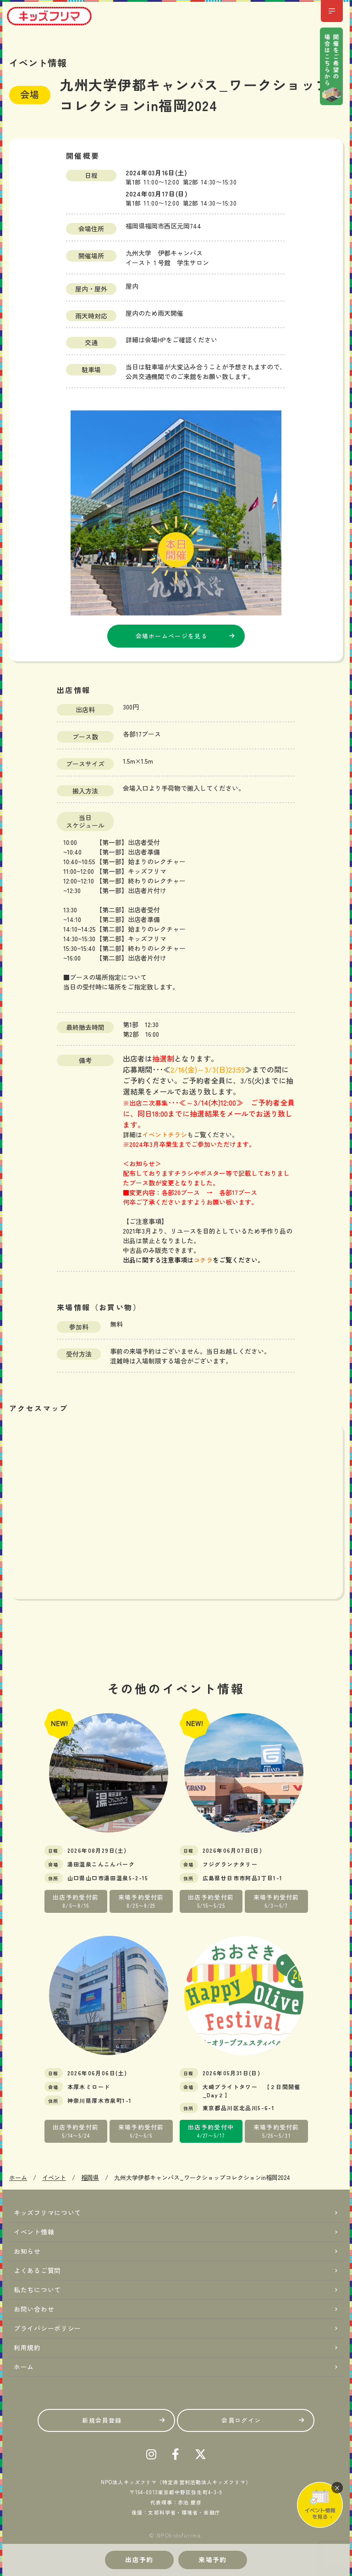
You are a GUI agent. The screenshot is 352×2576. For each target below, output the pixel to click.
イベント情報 (34, 2231)
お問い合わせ (34, 2308)
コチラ (203, 1259)
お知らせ (27, 2251)
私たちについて (37, 2289)
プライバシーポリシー (47, 2328)
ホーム (24, 2366)
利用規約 (27, 2347)
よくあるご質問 (37, 2270)
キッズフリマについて (47, 2212)
